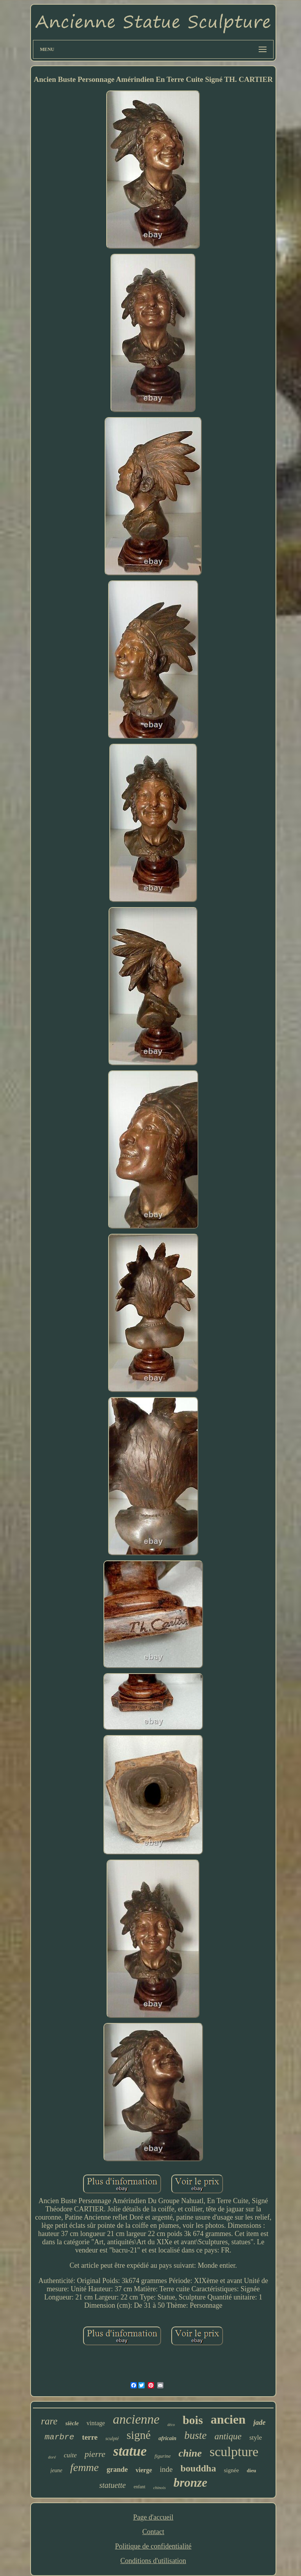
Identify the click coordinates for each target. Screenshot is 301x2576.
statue (130, 2451)
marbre (59, 2437)
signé (138, 2435)
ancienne (136, 2419)
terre (90, 2437)
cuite (70, 2455)
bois (193, 2419)
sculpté (112, 2438)
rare (49, 2421)
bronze (190, 2482)
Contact (153, 2532)
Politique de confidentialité (153, 2546)
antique (227, 2436)
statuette (112, 2485)
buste (195, 2435)
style (255, 2437)
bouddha (198, 2468)
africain (167, 2438)
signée (231, 2470)
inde (166, 2469)
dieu (251, 2470)
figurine (162, 2456)
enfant (139, 2486)
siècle (72, 2423)
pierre (95, 2454)
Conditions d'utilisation (153, 2561)
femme (84, 2467)
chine (190, 2453)
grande (117, 2469)
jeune (56, 2470)
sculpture (234, 2451)
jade (259, 2422)
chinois (159, 2487)
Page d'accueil (153, 2517)
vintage (96, 2423)
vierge (144, 2470)
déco (171, 2424)
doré (52, 2457)
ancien (228, 2419)
